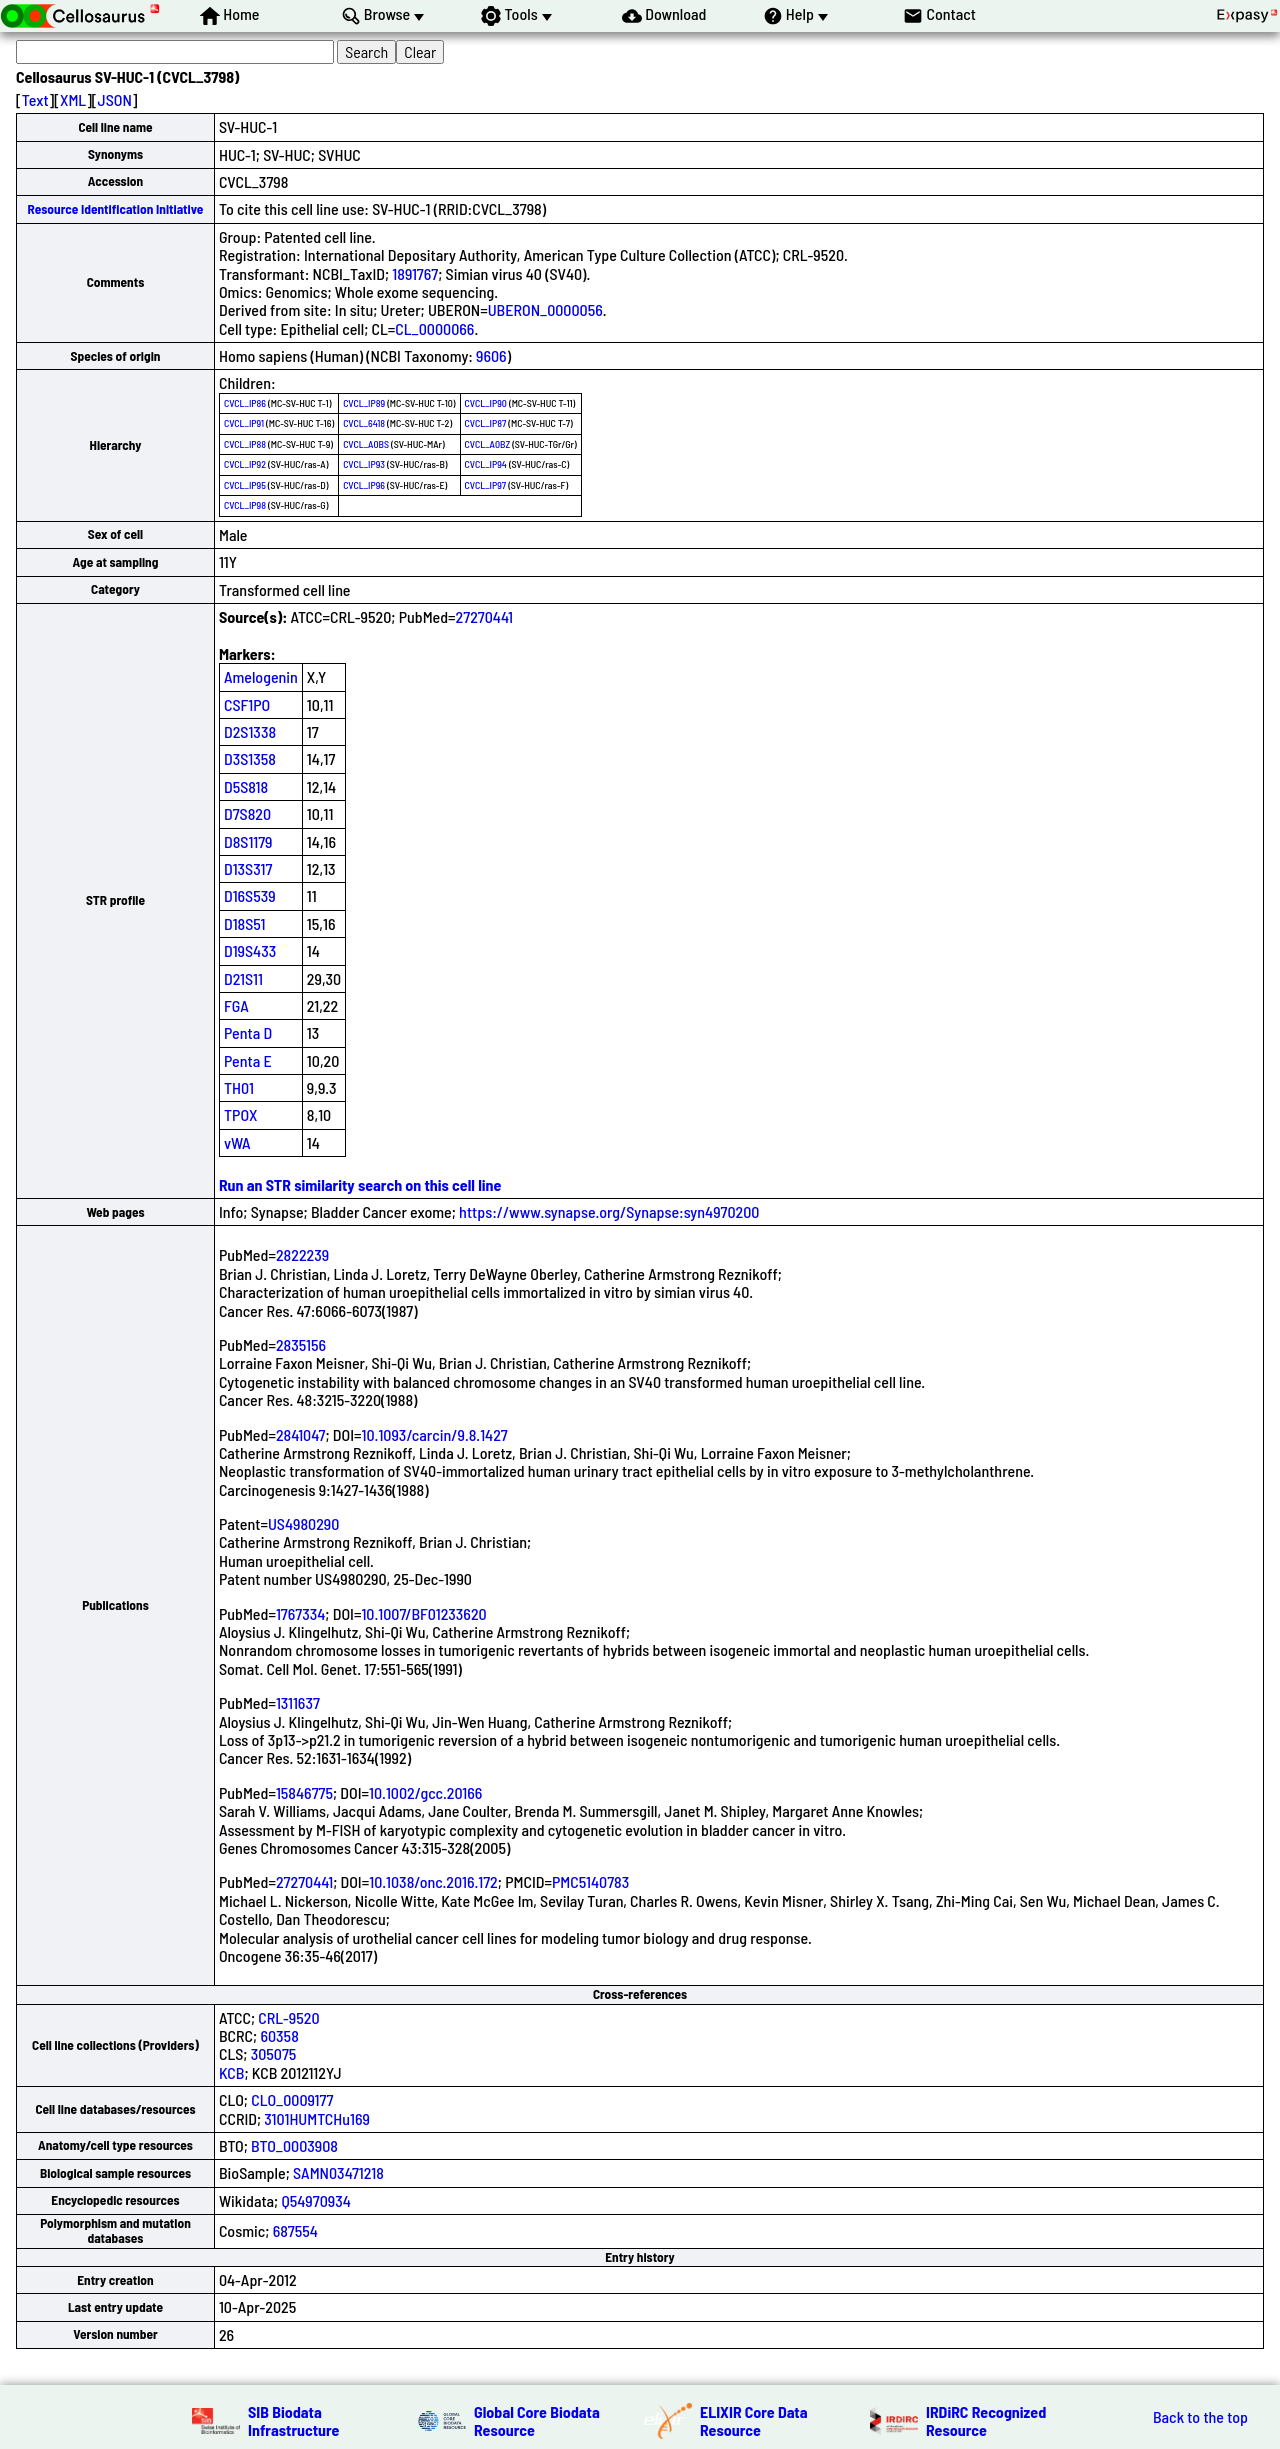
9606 (491, 355)
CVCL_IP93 (364, 464)
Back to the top (1200, 2417)
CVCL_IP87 (486, 423)
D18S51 (245, 923)
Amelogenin (261, 676)
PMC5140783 (590, 1881)
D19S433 (250, 950)
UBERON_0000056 (545, 309)
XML (73, 99)
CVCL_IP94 (486, 464)
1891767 (415, 273)
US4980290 (304, 1523)
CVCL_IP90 (486, 403)
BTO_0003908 (294, 2145)
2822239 (302, 1254)
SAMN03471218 (338, 2172)
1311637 (298, 1702)
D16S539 (250, 895)
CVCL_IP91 (244, 423)
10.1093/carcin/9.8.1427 (435, 1434)
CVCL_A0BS (366, 444)
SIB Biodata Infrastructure (293, 2420)
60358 (279, 2035)
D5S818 (246, 786)
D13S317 (248, 868)
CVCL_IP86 (245, 403)
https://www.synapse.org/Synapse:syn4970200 (609, 1211)
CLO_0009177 (292, 2099)
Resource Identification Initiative (116, 209)
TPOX (241, 1114)
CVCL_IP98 (245, 505)
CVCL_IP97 (486, 485)
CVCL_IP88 (245, 444)
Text (35, 99)
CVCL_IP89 (364, 403)
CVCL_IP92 (245, 464)
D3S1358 (250, 758)
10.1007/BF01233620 (423, 1613)
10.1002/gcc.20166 (425, 1792)
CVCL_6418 (364, 423)
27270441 (484, 616)
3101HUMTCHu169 (317, 2118)
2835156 (301, 1344)
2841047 (301, 1434)
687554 (295, 2230)
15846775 (304, 1792)
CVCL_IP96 (364, 485)
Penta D (248, 1032)
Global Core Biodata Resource (537, 2420)
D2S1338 (250, 731)
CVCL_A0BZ (488, 444)
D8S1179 (248, 841)
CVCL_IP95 (245, 485)
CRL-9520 (288, 2017)
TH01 (239, 1087)
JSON (115, 99)
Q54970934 (315, 2200)
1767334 (300, 1613)
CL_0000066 (434, 328)
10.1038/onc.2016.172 (433, 1881)
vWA (237, 1142)
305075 (274, 2053)
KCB (232, 2072)
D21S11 (243, 978)
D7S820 (247, 813)
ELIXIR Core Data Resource (754, 2420)
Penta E (248, 1060)
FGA (236, 1005)
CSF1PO (247, 704)
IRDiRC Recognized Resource (986, 2420)
